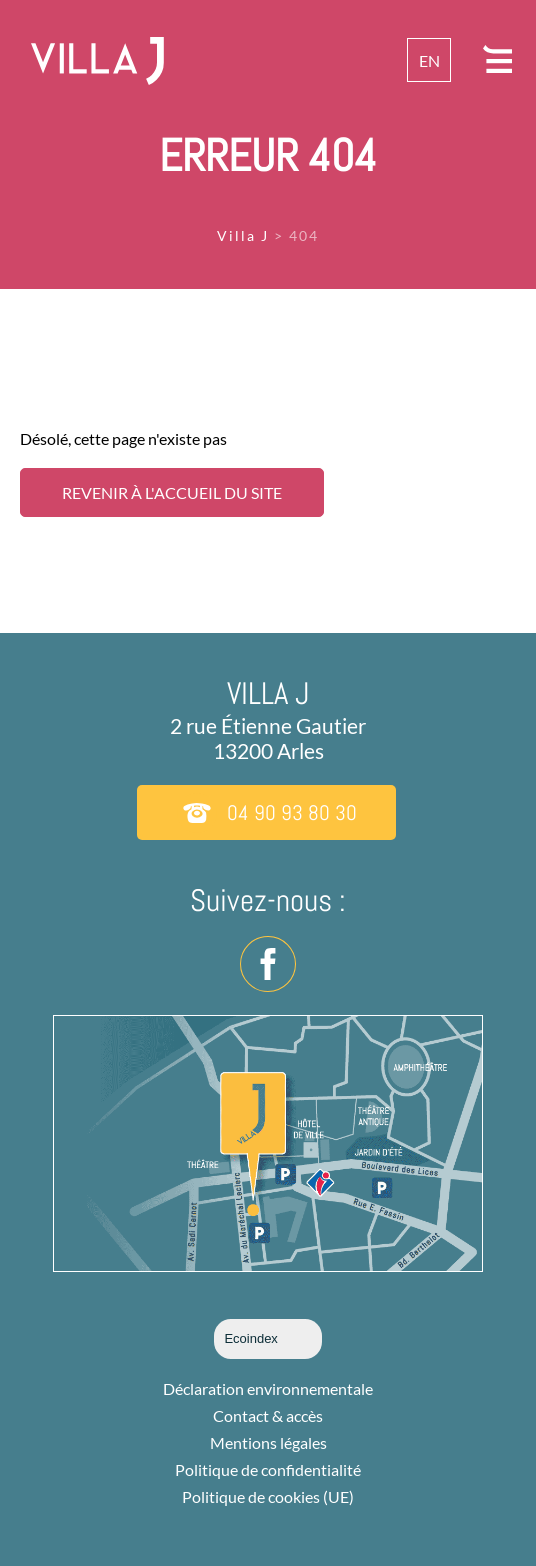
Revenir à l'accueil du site (172, 492)
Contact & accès (268, 1415)
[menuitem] (429, 60)
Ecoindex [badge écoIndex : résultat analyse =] (267, 1339)
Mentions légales (268, 1442)
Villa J (243, 235)
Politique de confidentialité (268, 1469)
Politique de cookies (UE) (268, 1496)
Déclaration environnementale (268, 1388)
